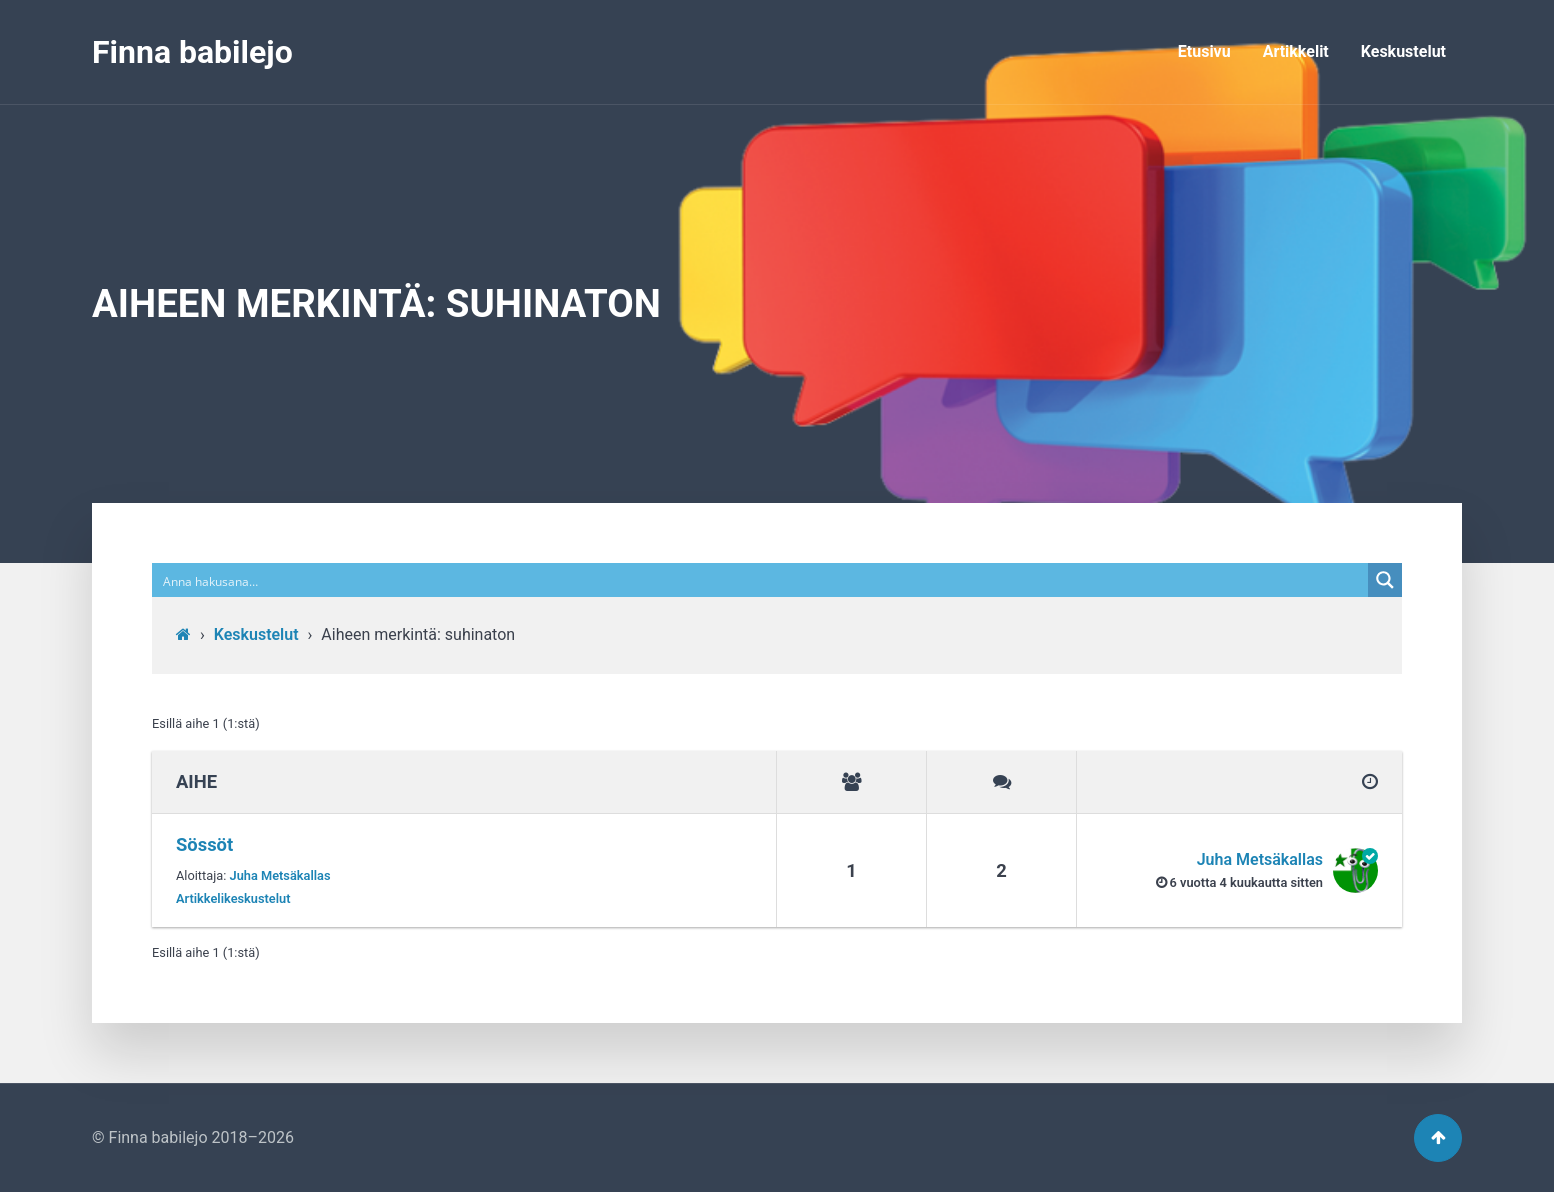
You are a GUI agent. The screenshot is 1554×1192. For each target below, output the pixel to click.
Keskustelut (1403, 51)
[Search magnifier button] (1385, 580)
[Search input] (761, 580)
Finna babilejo (192, 52)
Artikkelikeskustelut (233, 898)
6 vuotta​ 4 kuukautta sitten (1246, 882)
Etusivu (1204, 51)
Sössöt (204, 844)
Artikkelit (1296, 51)
